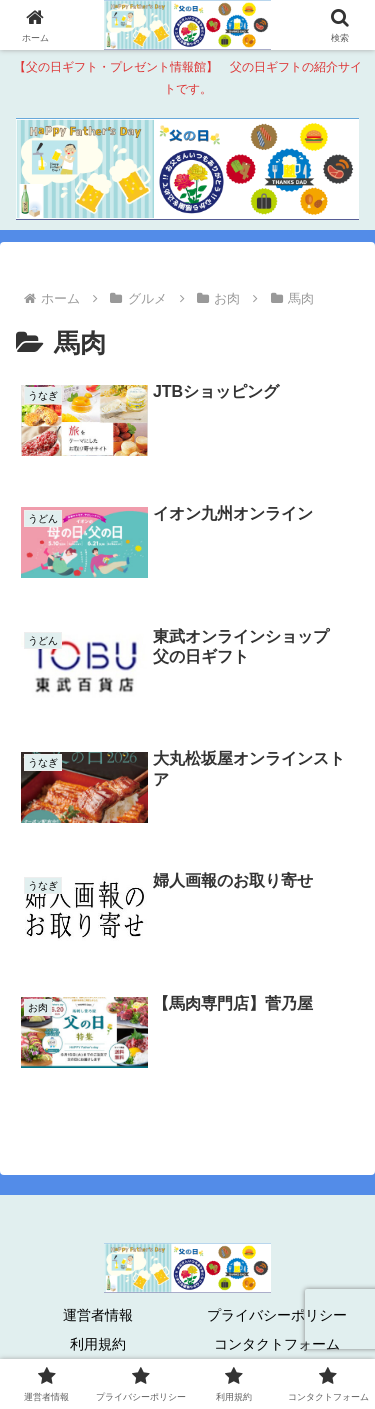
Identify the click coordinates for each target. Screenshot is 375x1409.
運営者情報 (98, 1315)
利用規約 (98, 1344)
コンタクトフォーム (277, 1344)
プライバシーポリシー (277, 1315)
